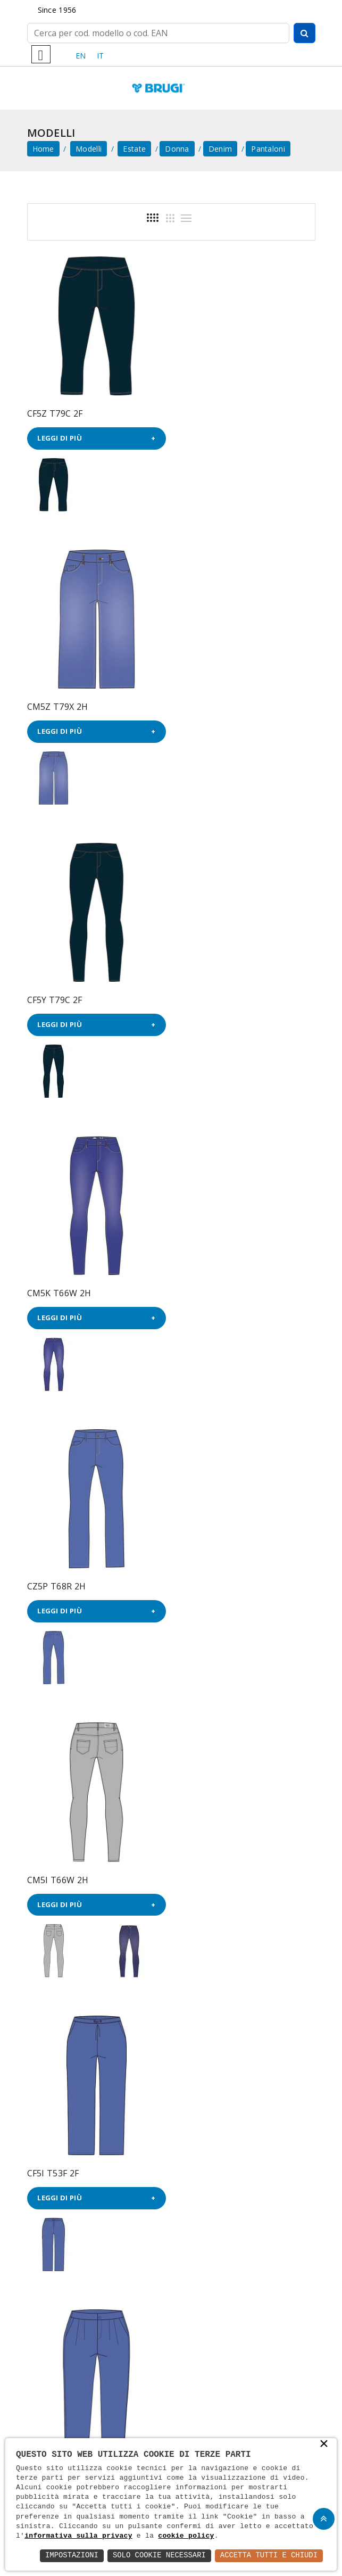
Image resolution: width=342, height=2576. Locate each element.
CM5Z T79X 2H (208, 412)
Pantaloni (268, 149)
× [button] (324, 2444)
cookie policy (186, 2536)
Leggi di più (60, 437)
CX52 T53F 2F (205, 1581)
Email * (171, 2176)
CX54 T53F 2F (54, 1581)
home (43, 149)
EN (81, 56)
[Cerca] (158, 33)
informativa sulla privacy (78, 2536)
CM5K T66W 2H (210, 704)
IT (100, 56)
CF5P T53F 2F (205, 1289)
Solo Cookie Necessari (158, 2555)
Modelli (89, 149)
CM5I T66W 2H (208, 997)
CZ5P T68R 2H (56, 997)
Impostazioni (70, 2555)
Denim (220, 149)
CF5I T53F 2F (53, 1289)
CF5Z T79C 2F (55, 412)
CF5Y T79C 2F (54, 704)
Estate (134, 149)
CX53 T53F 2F (54, 1873)
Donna (177, 149)
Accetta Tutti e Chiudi (268, 2555)
